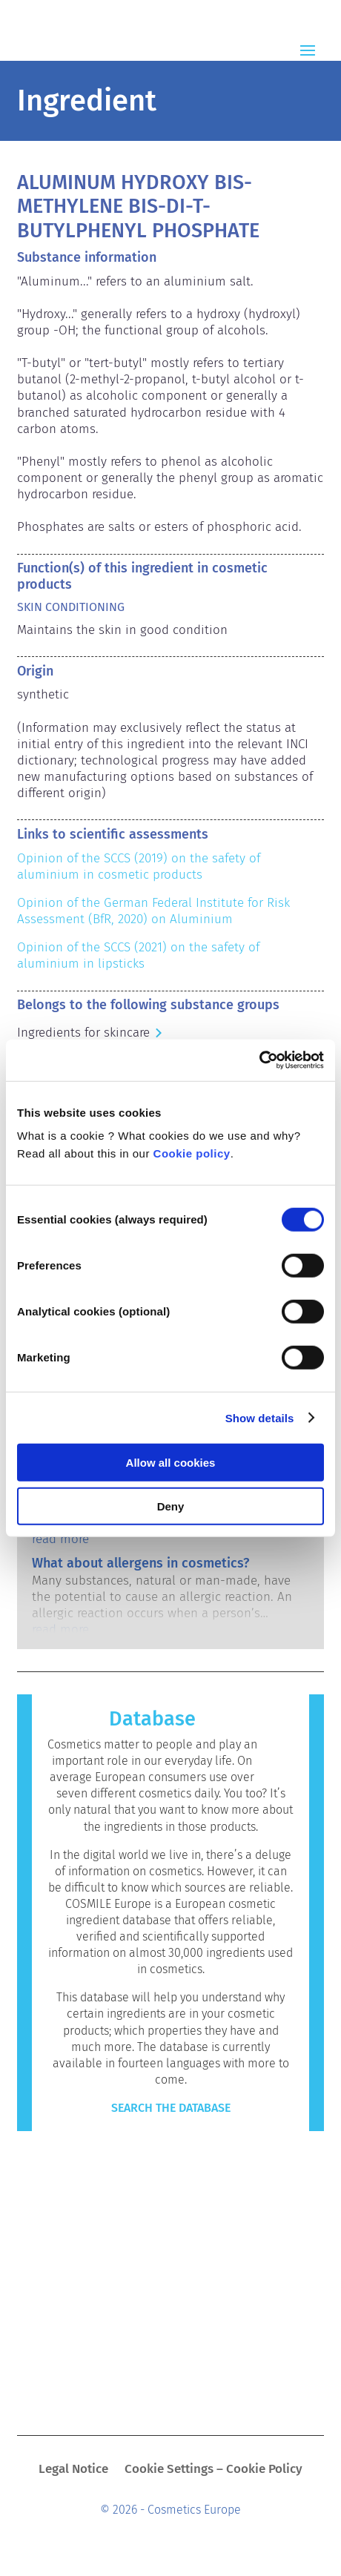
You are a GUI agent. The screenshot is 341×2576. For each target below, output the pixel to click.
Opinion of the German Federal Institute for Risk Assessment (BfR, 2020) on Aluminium (155, 911)
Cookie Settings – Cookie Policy (213, 2470)
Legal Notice (73, 2470)
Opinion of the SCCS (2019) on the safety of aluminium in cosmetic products (140, 866)
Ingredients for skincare (83, 1032)
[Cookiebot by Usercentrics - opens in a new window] (259, 1060)
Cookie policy (192, 1153)
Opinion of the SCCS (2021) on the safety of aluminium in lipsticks (140, 955)
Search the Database (171, 2108)
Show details (259, 1417)
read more (60, 1539)
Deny (171, 1505)
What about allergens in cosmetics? (140, 1563)
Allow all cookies (171, 1462)
